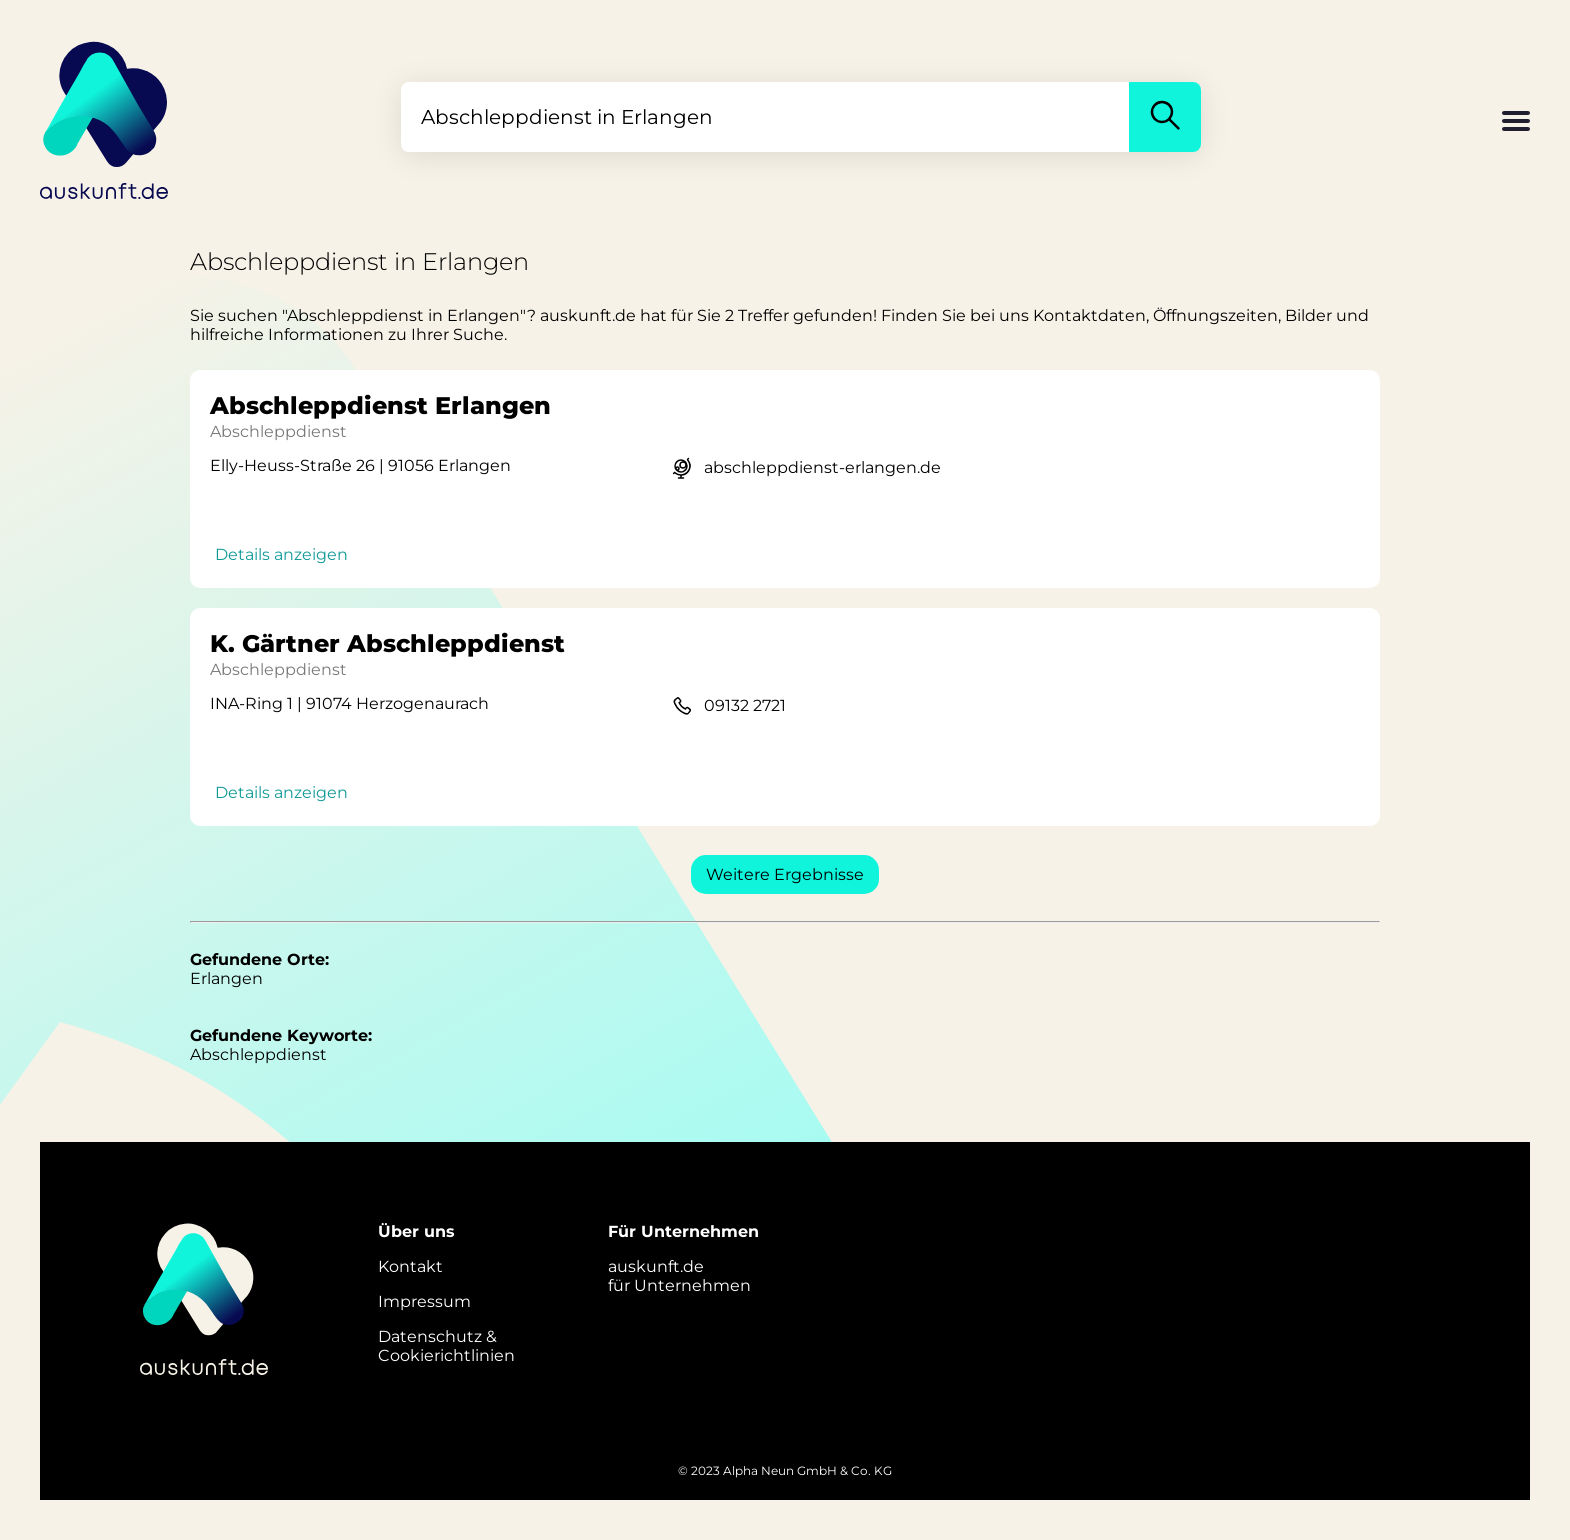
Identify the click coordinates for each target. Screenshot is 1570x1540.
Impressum (424, 1301)
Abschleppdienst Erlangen (380, 405)
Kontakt (410, 1266)
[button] (1516, 123)
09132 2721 (745, 705)
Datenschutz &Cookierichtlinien (446, 1346)
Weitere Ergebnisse (785, 874)
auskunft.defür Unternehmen (679, 1276)
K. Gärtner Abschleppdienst (387, 643)
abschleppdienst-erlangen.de (822, 467)
